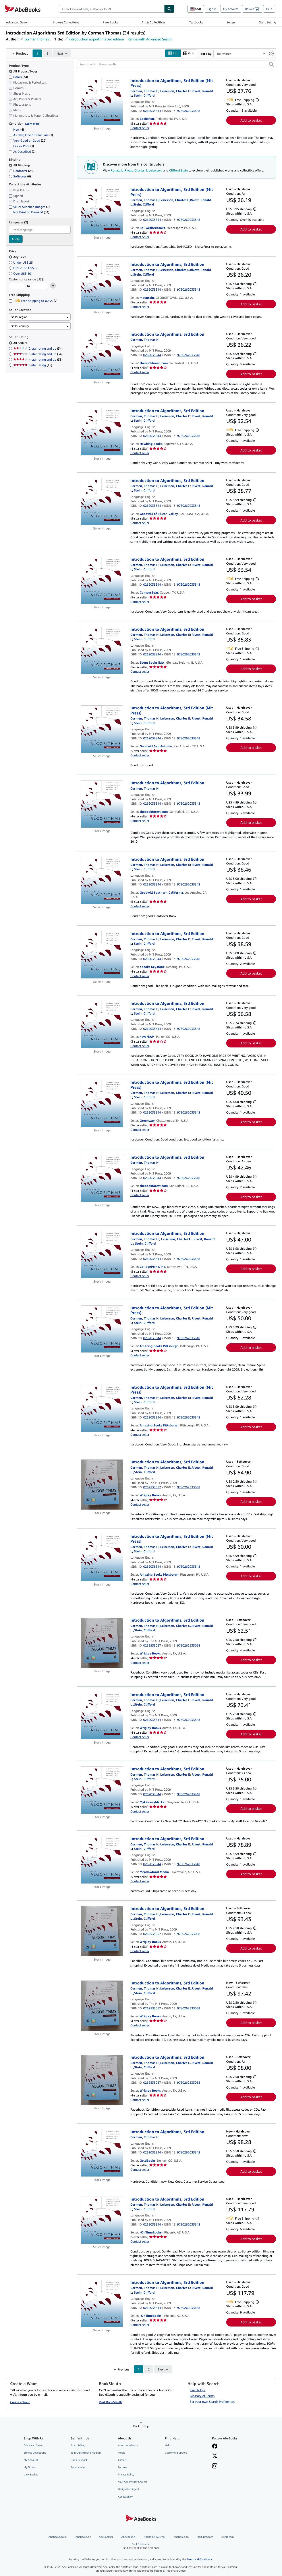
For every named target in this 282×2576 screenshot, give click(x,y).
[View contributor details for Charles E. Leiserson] (175, 91)
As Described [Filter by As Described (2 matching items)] (22, 151)
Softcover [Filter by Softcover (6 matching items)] (20, 176)
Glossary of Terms (202, 2396)
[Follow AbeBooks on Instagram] (214, 2466)
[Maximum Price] (40, 286)
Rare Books (110, 22)
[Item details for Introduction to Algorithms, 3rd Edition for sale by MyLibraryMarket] (102, 1790)
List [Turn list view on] (173, 53)
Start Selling (267, 22)
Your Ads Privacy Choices (132, 2481)
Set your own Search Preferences (212, 2401)
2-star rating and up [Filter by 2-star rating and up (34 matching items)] (37, 348)
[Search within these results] (176, 64)
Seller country (20, 326)
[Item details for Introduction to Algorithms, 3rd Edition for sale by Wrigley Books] (102, 1484)
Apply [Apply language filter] (16, 239)
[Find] (169, 9)
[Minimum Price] (17, 286)
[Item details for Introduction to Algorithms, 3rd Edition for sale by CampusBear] (102, 580)
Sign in (212, 9)
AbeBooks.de (83, 2536)
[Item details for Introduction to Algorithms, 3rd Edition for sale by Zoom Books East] (102, 650)
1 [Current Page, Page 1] (37, 53)
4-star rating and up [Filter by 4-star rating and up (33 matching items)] (37, 359)
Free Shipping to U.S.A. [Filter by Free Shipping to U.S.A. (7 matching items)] (33, 301)
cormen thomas (37, 39)
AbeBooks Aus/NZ (154, 2536)
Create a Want (20, 2402)
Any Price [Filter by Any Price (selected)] (18, 257)
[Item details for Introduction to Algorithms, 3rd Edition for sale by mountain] (102, 285)
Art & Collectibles (153, 22)
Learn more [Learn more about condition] (32, 123)
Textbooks (196, 22)
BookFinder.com (141, 2546)
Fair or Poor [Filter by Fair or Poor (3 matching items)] (21, 146)
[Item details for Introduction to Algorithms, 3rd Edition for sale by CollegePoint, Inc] (102, 1254)
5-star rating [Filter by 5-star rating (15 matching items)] (32, 365)
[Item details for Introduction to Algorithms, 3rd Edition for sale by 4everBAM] (102, 1024)
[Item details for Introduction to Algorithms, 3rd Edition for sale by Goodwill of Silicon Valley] (102, 501)
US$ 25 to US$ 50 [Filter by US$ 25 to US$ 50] (24, 268)
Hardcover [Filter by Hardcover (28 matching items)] (21, 171)
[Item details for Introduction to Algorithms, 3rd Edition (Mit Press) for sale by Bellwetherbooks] (102, 210)
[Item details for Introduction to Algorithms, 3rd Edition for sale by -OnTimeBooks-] (102, 2220)
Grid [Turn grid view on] (188, 53)
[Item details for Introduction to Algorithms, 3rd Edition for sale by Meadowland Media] (102, 1860)
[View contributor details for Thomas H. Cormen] (144, 91)
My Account (230, 9)
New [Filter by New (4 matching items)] (16, 129)
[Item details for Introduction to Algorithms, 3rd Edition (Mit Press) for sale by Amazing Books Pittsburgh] (102, 1329)
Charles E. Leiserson (148, 170)
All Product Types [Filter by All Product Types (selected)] (23, 71)
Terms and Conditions (199, 2559)
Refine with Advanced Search (149, 39)
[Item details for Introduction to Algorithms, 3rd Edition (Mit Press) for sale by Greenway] (102, 1103)
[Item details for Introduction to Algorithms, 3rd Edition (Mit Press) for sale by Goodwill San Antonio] (102, 729)
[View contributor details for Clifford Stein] (144, 95)
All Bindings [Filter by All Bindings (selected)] (20, 165)
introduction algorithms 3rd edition (96, 39)
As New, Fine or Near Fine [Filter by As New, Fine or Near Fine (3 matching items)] (31, 135)
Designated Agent (128, 2489)
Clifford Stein (178, 170)
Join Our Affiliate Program (86, 2452)
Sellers (231, 22)
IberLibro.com (205, 2536)
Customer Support (176, 2452)
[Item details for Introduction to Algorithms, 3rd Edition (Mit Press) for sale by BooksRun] (102, 102)
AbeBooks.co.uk (57, 2536)
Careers (122, 2460)
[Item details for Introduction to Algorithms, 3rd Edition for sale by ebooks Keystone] (102, 954)
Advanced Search (17, 22)
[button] (271, 64)
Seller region (19, 317)
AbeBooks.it (128, 2536)
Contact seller (139, 128)
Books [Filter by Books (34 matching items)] (18, 77)
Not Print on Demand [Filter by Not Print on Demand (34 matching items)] (29, 212)
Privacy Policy (126, 2474)
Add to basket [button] (251, 120)
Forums (122, 2467)
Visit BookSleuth (110, 2402)
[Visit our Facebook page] (214, 2446)
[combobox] (111, 9)
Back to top (141, 2426)
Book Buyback (79, 2460)
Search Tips (197, 2390)
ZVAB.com (227, 2536)
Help (269, 9)
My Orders (30, 2467)
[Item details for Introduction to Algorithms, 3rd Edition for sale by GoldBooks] (102, 2153)
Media (121, 2452)
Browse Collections (66, 22)
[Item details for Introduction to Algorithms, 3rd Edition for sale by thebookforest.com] (102, 355)
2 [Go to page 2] (47, 53)
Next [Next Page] (60, 53)
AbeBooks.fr (106, 2536)
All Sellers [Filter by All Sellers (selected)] (20, 343)
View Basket (31, 2474)
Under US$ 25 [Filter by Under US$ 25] (21, 262)
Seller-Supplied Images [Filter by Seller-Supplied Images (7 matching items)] (29, 207)
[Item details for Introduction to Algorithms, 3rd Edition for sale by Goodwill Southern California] (102, 880)
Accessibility (125, 2496)
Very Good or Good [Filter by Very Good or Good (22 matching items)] (27, 140)
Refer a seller (78, 2467)
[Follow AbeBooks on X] (214, 2456)
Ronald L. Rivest (122, 170)
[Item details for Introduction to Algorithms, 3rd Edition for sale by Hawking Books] (102, 432)
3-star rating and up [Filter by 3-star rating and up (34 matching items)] (37, 354)
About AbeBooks (128, 2445)
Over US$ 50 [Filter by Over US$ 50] (20, 273)
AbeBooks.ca (181, 2536)
